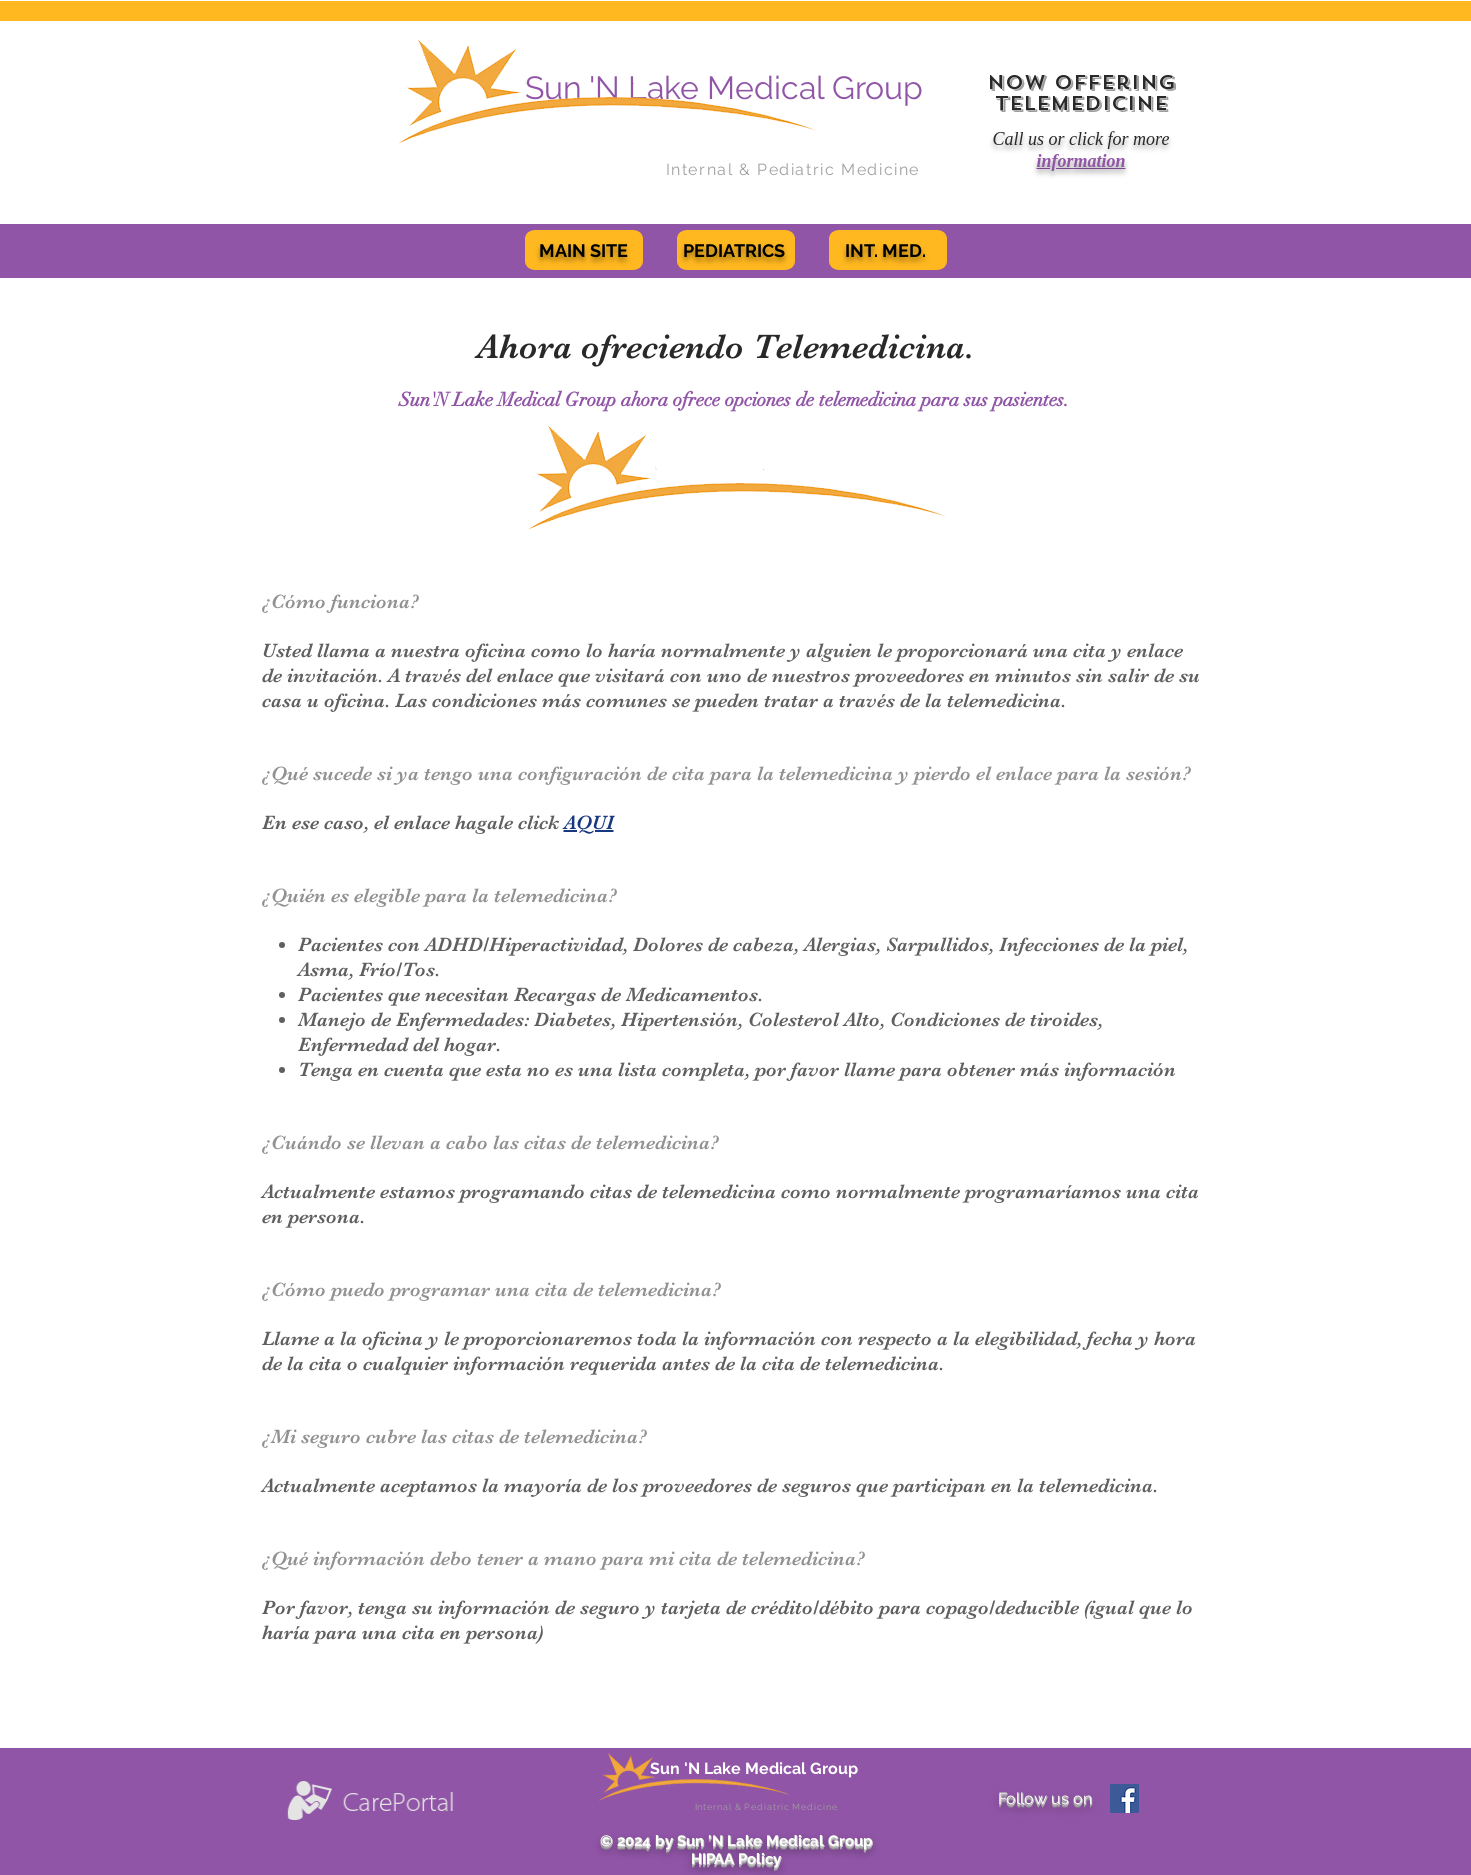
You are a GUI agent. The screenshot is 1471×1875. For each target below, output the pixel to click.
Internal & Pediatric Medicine (793, 169)
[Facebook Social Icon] (1124, 1798)
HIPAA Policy (736, 1859)
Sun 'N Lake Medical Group (754, 1768)
